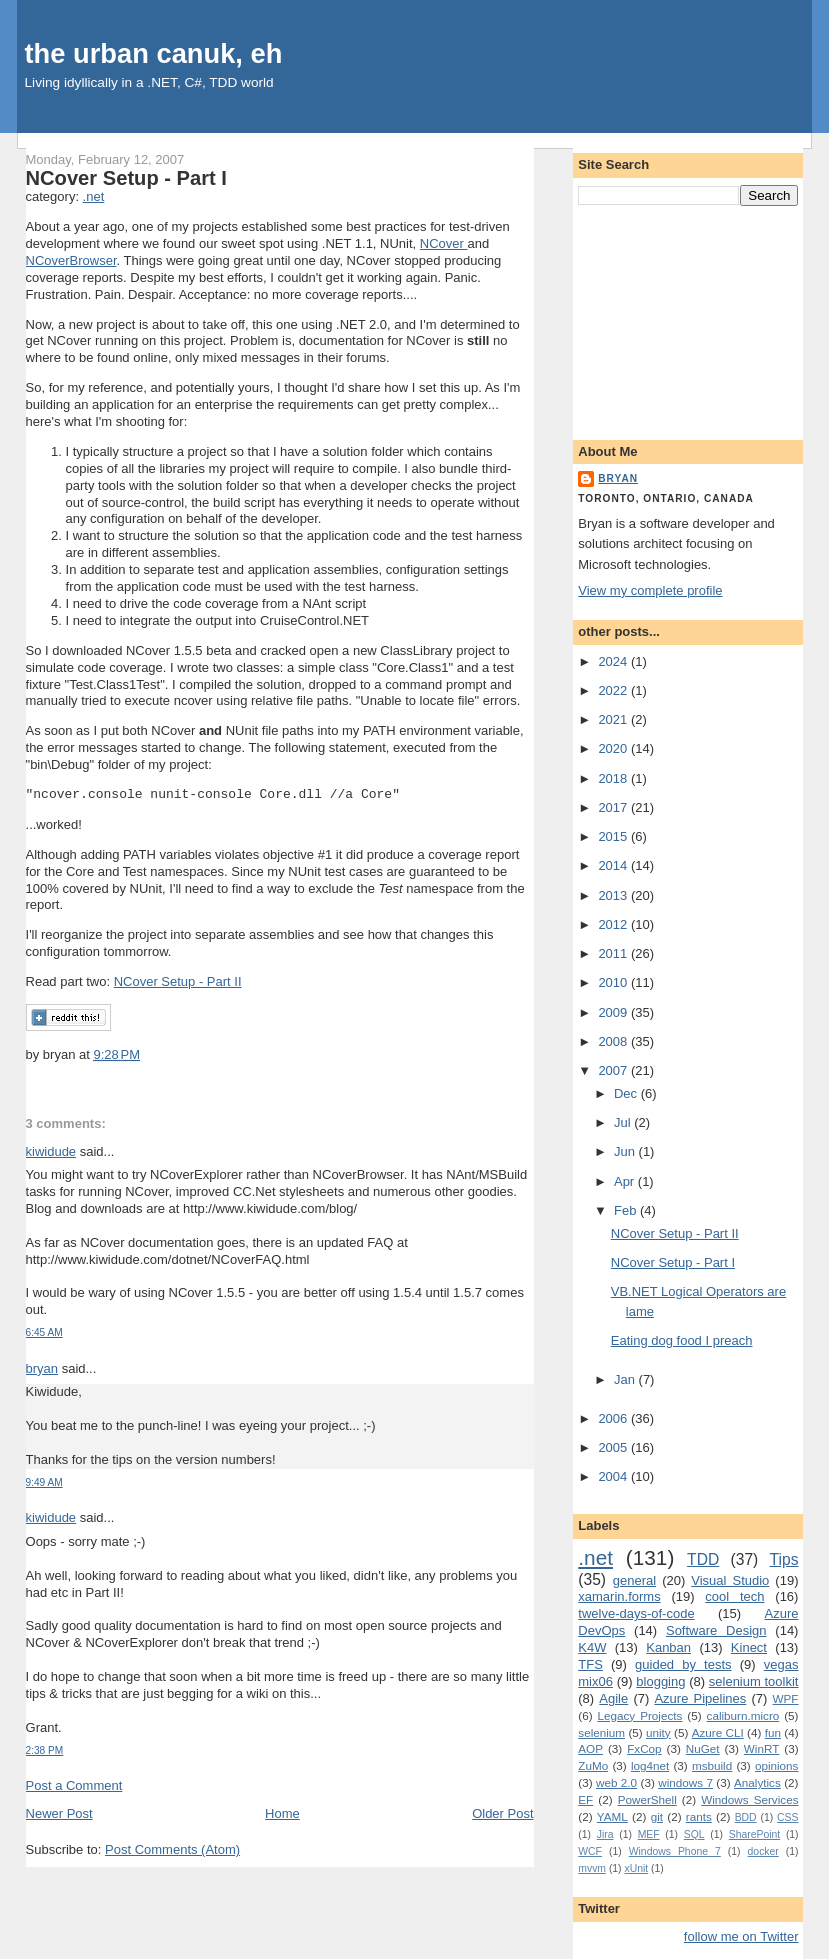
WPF (786, 1698)
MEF (649, 1834)
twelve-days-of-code (636, 1613)
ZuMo (593, 1765)
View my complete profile (650, 590)
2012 (614, 924)
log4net (650, 1765)
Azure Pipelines (700, 1698)
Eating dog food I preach (682, 1340)
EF (585, 1799)
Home (282, 1813)
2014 (614, 865)
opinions (777, 1765)
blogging (660, 1681)
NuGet (703, 1748)
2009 (614, 1012)
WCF (590, 1851)
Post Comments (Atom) (172, 1849)
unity (658, 1732)
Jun (626, 1151)
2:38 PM (45, 1750)
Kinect (749, 1647)
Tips (784, 1559)
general (634, 1580)
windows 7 (685, 1782)
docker (763, 1851)
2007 (614, 1070)
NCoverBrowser (71, 260)
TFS (590, 1664)
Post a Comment (74, 1785)
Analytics (757, 1782)
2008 (614, 1041)
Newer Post (59, 1813)
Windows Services (749, 1799)
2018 (614, 778)
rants (699, 1816)
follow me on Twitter (741, 1936)
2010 (614, 982)
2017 (614, 807)
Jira (605, 1834)
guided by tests (683, 1664)
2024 (614, 661)
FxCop (644, 1748)
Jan (626, 1379)
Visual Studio (730, 1580)
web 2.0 (616, 1782)
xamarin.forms (619, 1596)
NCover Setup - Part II (178, 981)
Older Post (502, 1813)
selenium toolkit (754, 1681)
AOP (590, 1748)
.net (94, 196)
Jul (624, 1122)
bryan (42, 1368)
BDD (746, 1817)
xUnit (636, 1868)
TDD (703, 1559)
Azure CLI (718, 1732)
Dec (627, 1093)
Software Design (716, 1630)
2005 (614, 1447)
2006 (614, 1418)
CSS (787, 1817)
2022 (614, 690)
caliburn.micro (743, 1715)
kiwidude (51, 1151)
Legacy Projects (640, 1715)
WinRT (762, 1748)
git (657, 1816)
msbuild (712, 1765)
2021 (614, 719)
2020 (614, 748)
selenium (601, 1732)
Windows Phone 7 (675, 1851)
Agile (613, 1698)
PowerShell (647, 1799)
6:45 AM (44, 1332)
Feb (627, 1210)
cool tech (734, 1596)
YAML (612, 1816)
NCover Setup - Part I (126, 178)
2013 (614, 895)
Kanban (668, 1647)
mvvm (592, 1868)
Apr (626, 1181)
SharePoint (754, 1834)
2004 (614, 1476)
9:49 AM (44, 1482)
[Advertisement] (688, 319)
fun (773, 1732)
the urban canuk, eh (154, 53)
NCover (444, 243)
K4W (592, 1647)
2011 (614, 953)
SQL (694, 1834)
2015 (614, 836)
